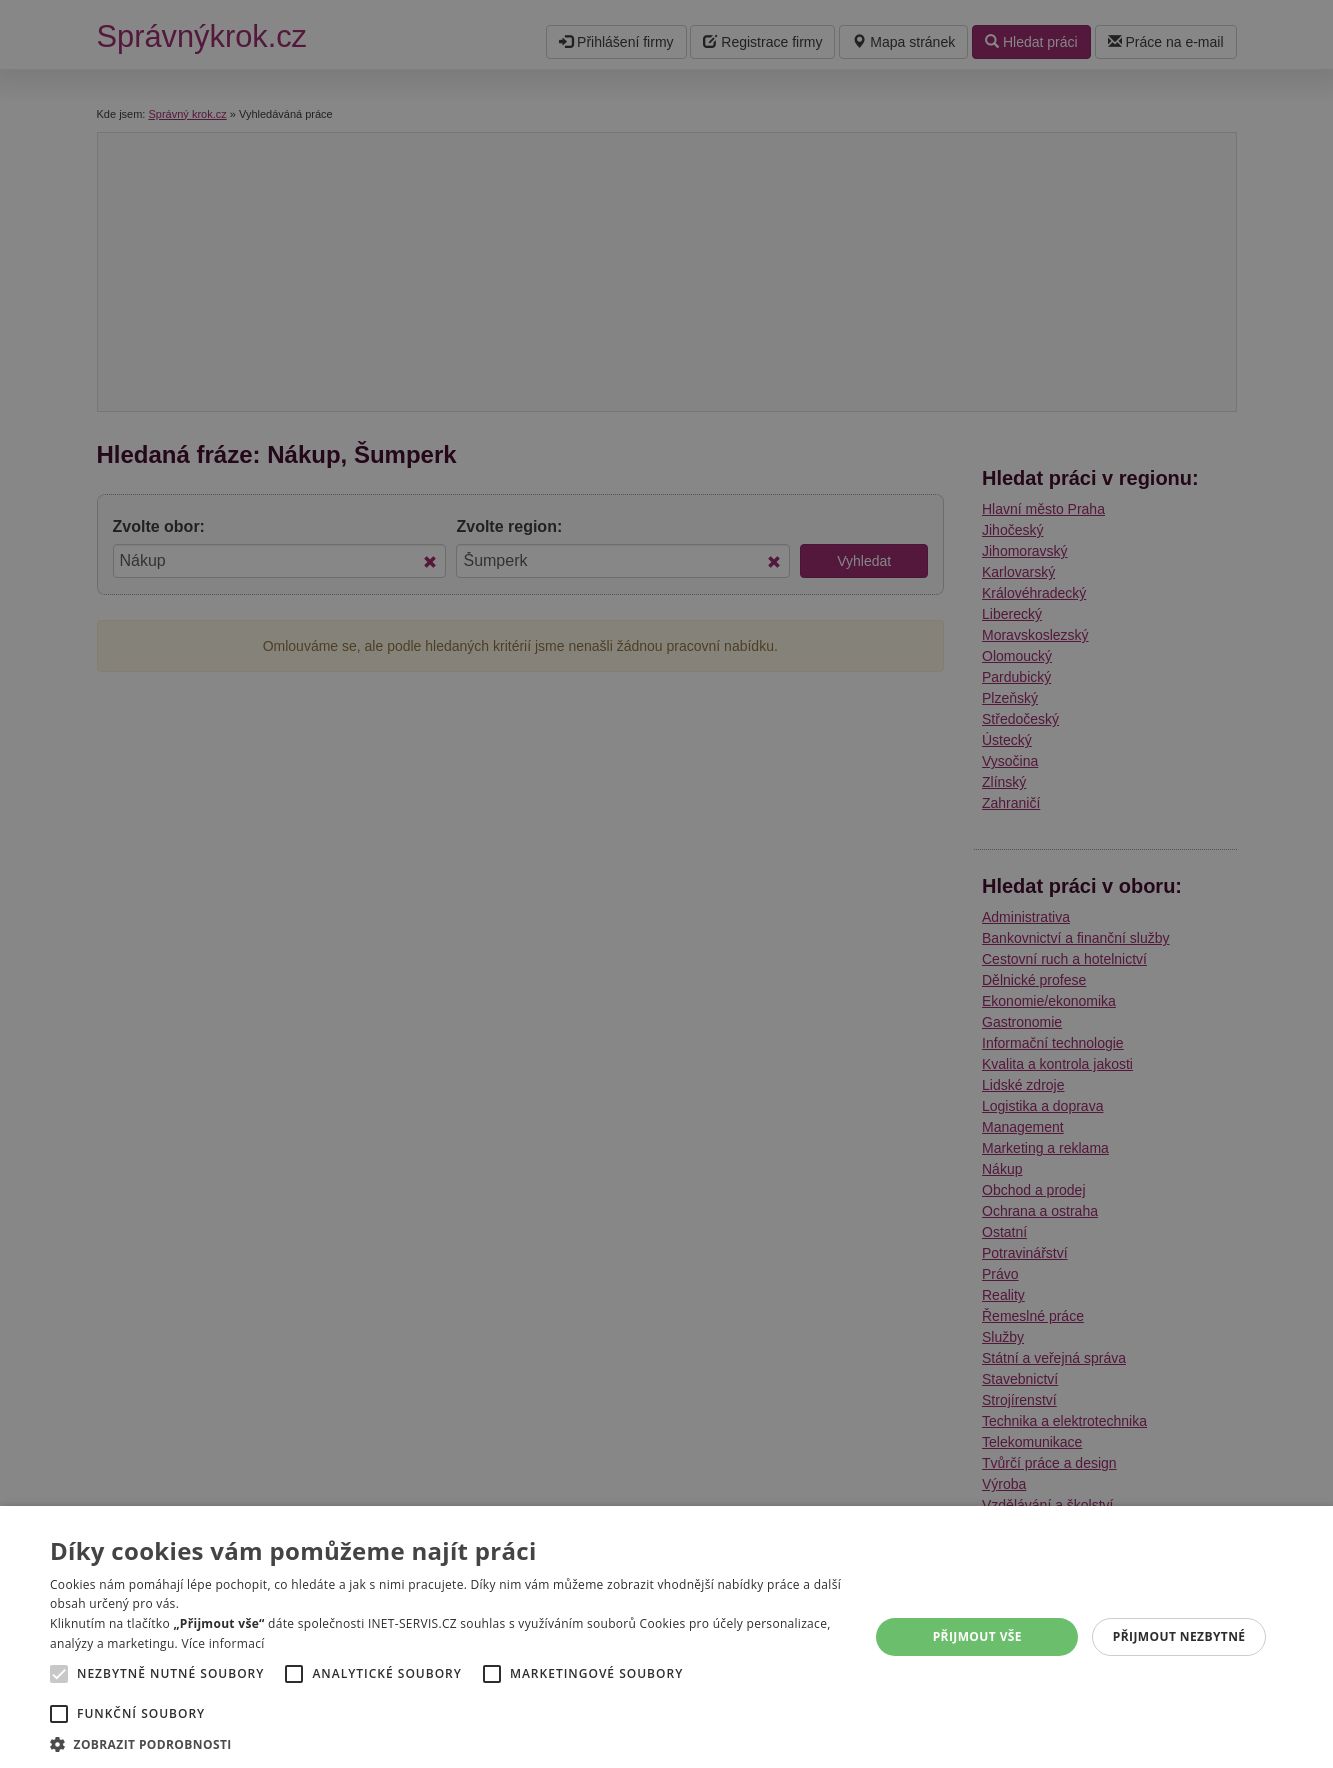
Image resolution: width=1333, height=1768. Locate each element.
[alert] (666, 884)
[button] (447, 1743)
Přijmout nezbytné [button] (1179, 1636)
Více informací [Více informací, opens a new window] (222, 1643)
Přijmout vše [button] (977, 1636)
